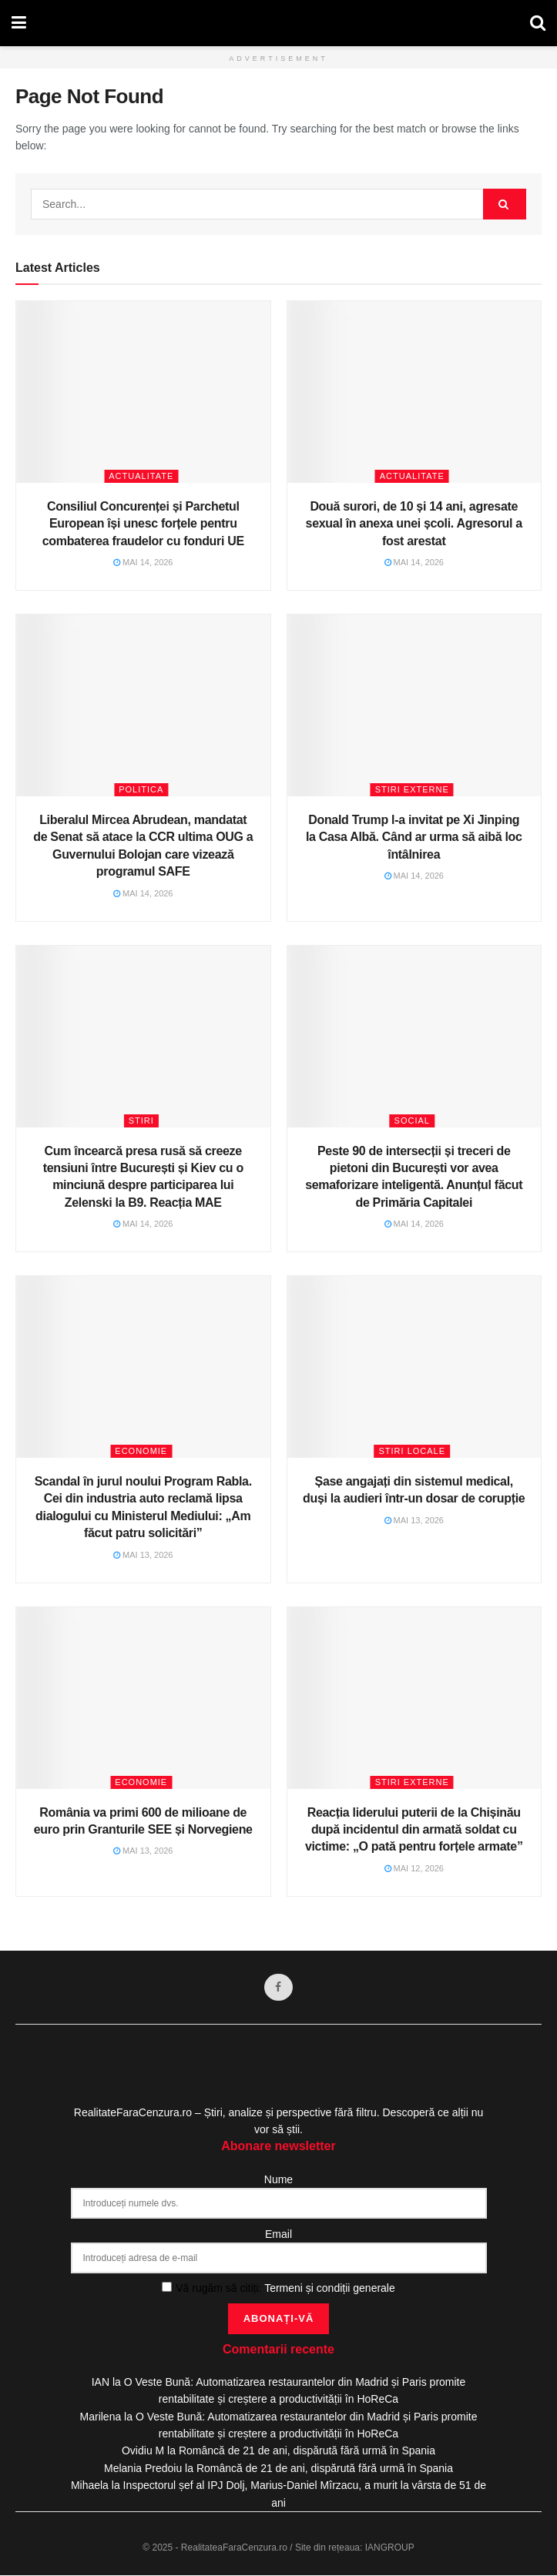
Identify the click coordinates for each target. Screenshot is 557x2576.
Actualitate (141, 476)
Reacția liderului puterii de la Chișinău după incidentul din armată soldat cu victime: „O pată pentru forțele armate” (414, 1830)
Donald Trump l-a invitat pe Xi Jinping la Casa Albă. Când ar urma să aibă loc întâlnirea (414, 837)
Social (412, 1120)
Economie (141, 1450)
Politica (141, 789)
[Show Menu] (19, 23)
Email (278, 2235)
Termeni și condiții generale (329, 2289)
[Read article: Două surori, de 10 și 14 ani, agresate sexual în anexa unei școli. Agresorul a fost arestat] (414, 392)
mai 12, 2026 (414, 1868)
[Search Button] (537, 23)
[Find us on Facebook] (279, 1988)
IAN (100, 2383)
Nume (278, 2180)
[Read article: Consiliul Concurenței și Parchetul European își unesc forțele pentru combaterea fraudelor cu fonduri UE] (143, 392)
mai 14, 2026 (143, 562)
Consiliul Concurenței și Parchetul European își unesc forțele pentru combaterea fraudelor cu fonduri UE (143, 524)
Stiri (141, 1120)
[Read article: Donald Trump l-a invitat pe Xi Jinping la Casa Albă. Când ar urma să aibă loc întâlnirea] (414, 705)
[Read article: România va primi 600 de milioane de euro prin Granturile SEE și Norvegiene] (143, 1698)
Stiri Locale (411, 1450)
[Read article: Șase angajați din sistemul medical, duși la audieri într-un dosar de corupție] (414, 1367)
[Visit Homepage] (278, 23)
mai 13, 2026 (143, 1554)
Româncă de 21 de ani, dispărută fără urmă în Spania (307, 2451)
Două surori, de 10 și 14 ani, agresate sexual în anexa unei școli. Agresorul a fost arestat (414, 524)
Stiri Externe (412, 789)
